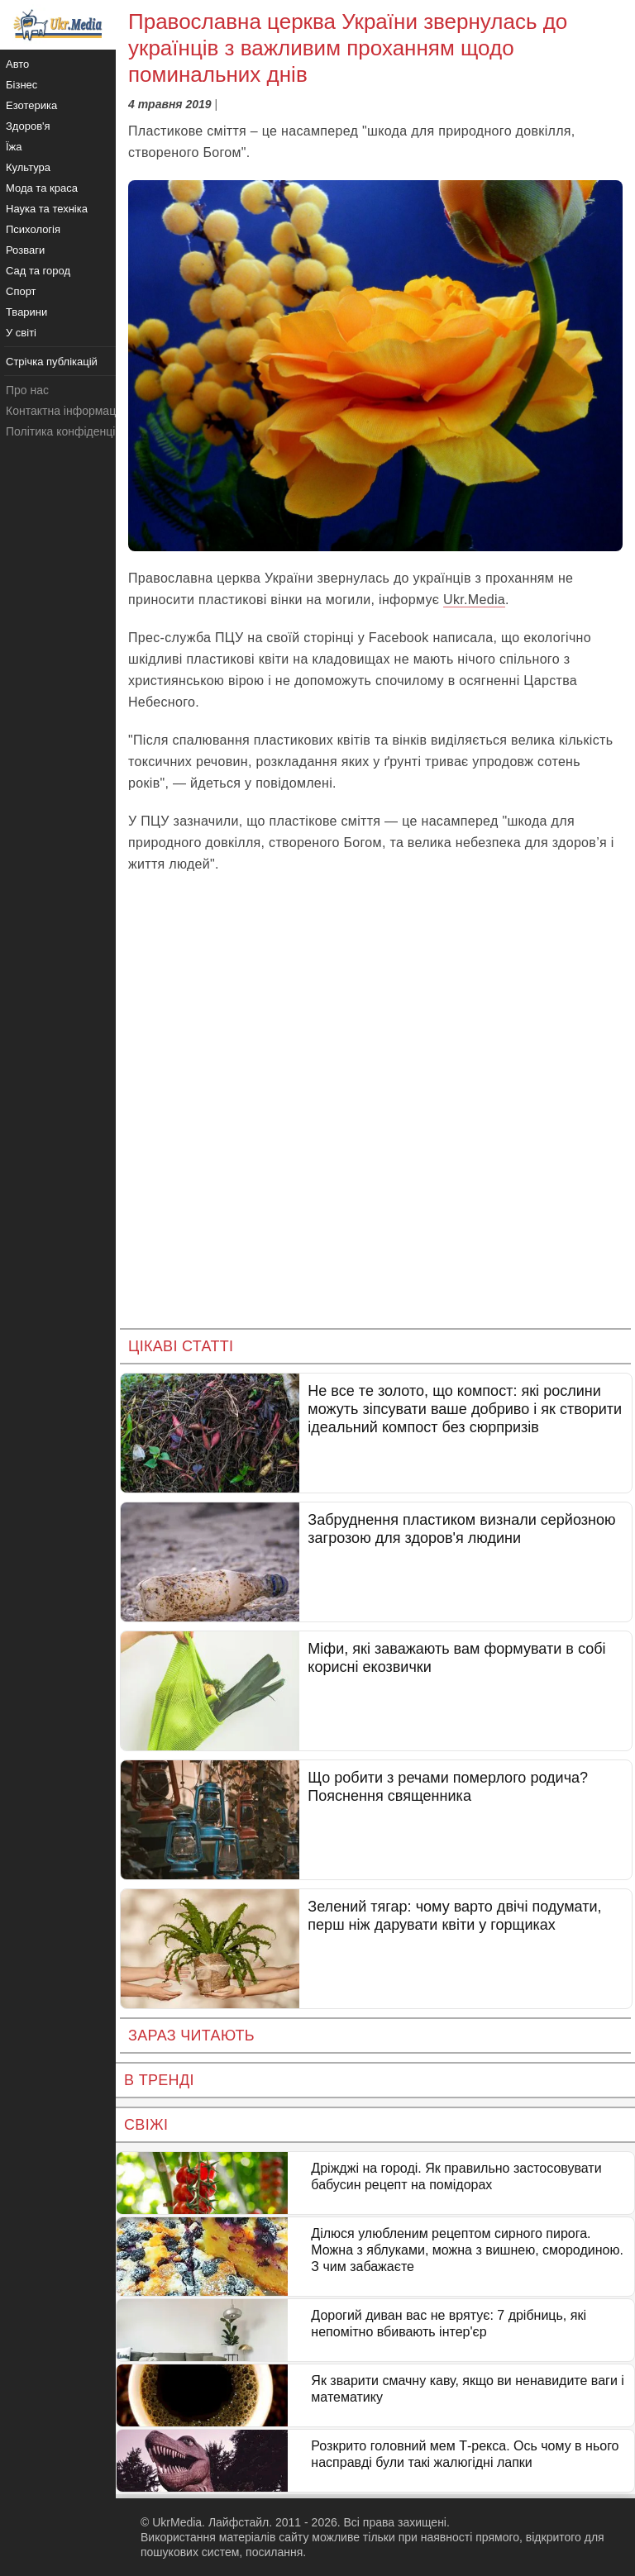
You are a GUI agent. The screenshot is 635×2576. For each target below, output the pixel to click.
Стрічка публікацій (52, 361)
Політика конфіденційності (77, 431)
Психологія (33, 229)
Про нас (27, 390)
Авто (17, 64)
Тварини (26, 312)
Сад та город (38, 270)
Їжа (14, 146)
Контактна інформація (65, 410)
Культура (28, 167)
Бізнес (21, 85)
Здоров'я (28, 126)
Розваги (25, 250)
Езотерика (31, 105)
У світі (21, 332)
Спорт (21, 291)
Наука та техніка (47, 208)
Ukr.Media (474, 600)
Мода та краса (42, 188)
